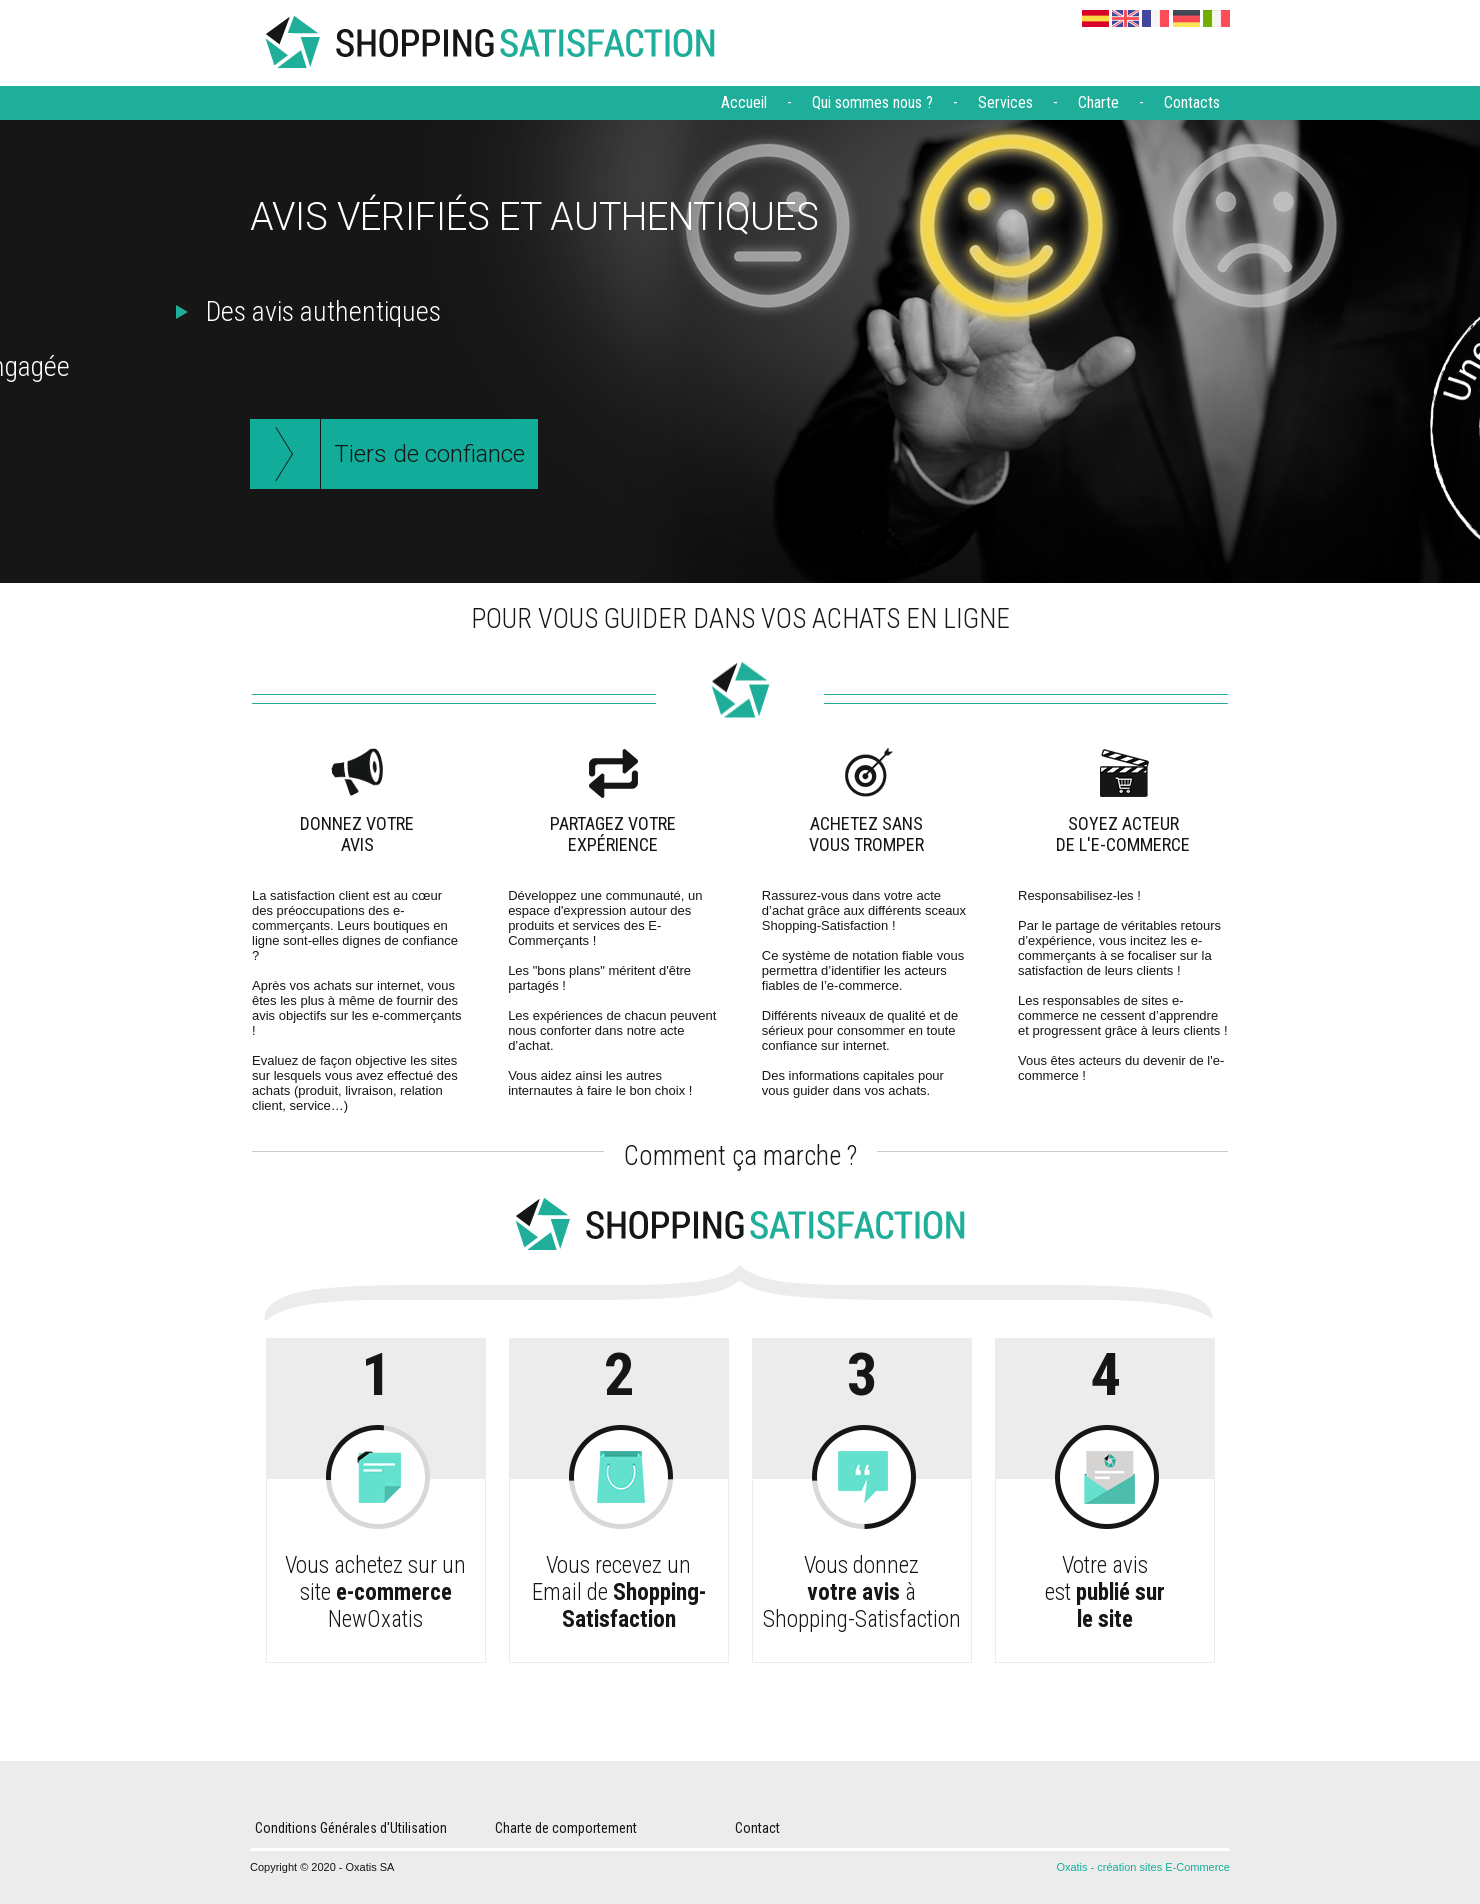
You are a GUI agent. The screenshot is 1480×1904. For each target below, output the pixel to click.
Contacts (1192, 102)
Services (1005, 102)
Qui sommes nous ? (872, 102)
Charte (1098, 102)
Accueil (744, 102)
